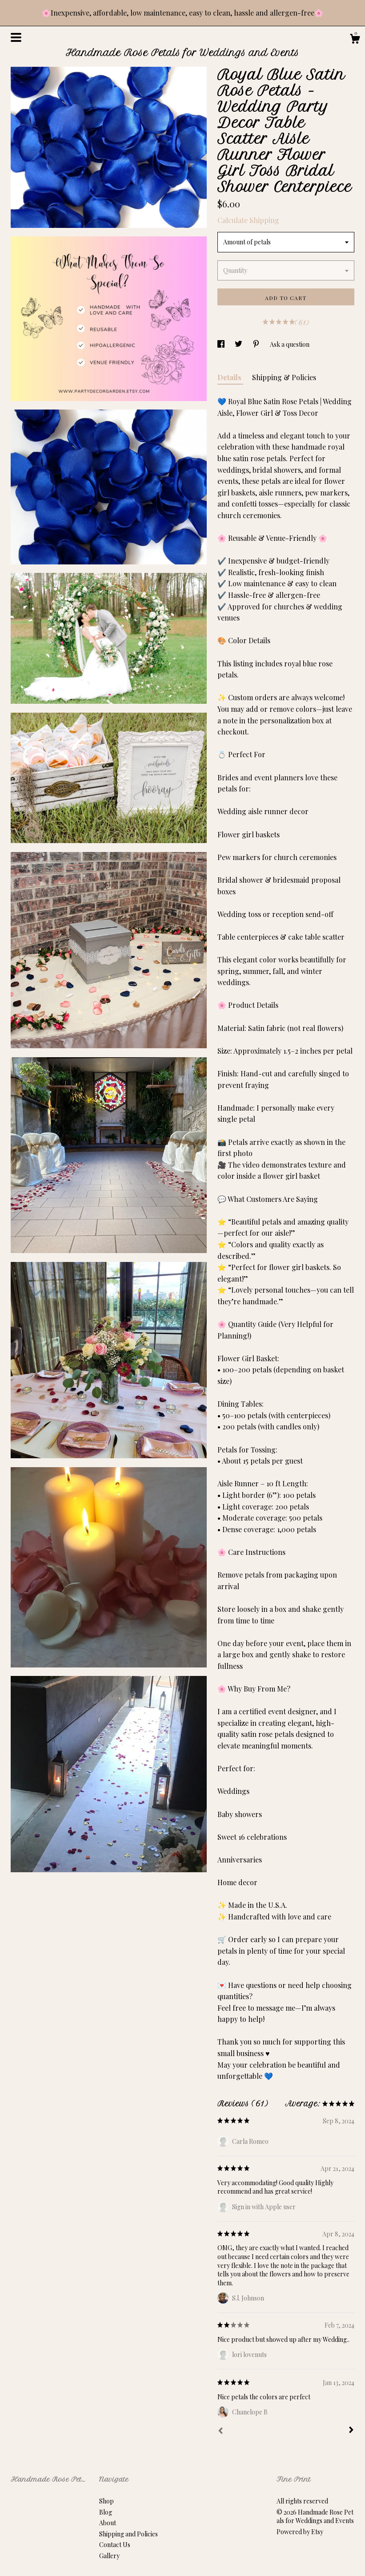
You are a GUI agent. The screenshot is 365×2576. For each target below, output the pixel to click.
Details (230, 377)
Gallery (109, 2556)
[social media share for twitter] (239, 344)
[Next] (351, 2430)
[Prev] (220, 2431)
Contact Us (114, 2544)
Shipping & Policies (284, 377)
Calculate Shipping (248, 220)
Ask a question (289, 344)
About (107, 2523)
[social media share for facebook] (221, 344)
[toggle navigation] (16, 37)
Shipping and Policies (128, 2534)
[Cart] (355, 40)
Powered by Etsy (300, 2531)
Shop (106, 2501)
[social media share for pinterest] (257, 344)
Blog (105, 2512)
